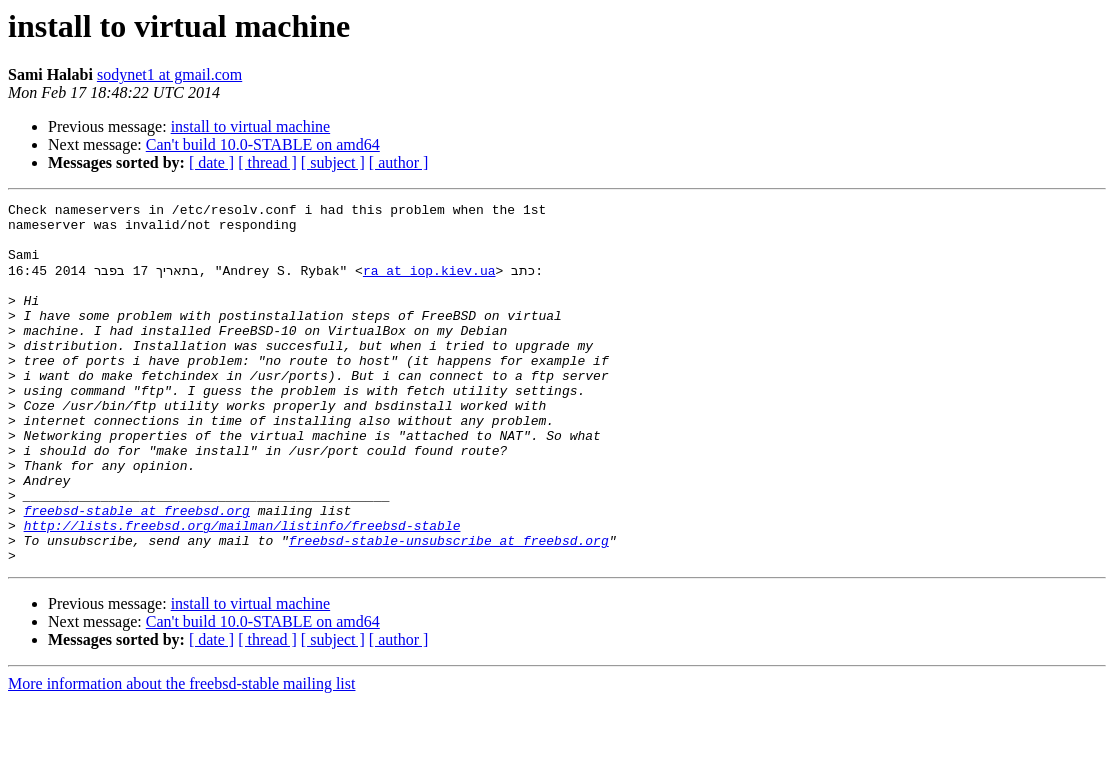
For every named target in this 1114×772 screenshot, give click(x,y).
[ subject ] (333, 162)
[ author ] (399, 162)
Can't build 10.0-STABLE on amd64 (263, 144)
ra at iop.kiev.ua (429, 284)
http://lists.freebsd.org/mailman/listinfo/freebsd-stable (242, 590)
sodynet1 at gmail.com (169, 74)
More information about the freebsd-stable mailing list (181, 754)
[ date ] (211, 162)
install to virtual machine (251, 126)
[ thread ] (267, 162)
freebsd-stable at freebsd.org (137, 572)
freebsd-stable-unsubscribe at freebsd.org (449, 608)
